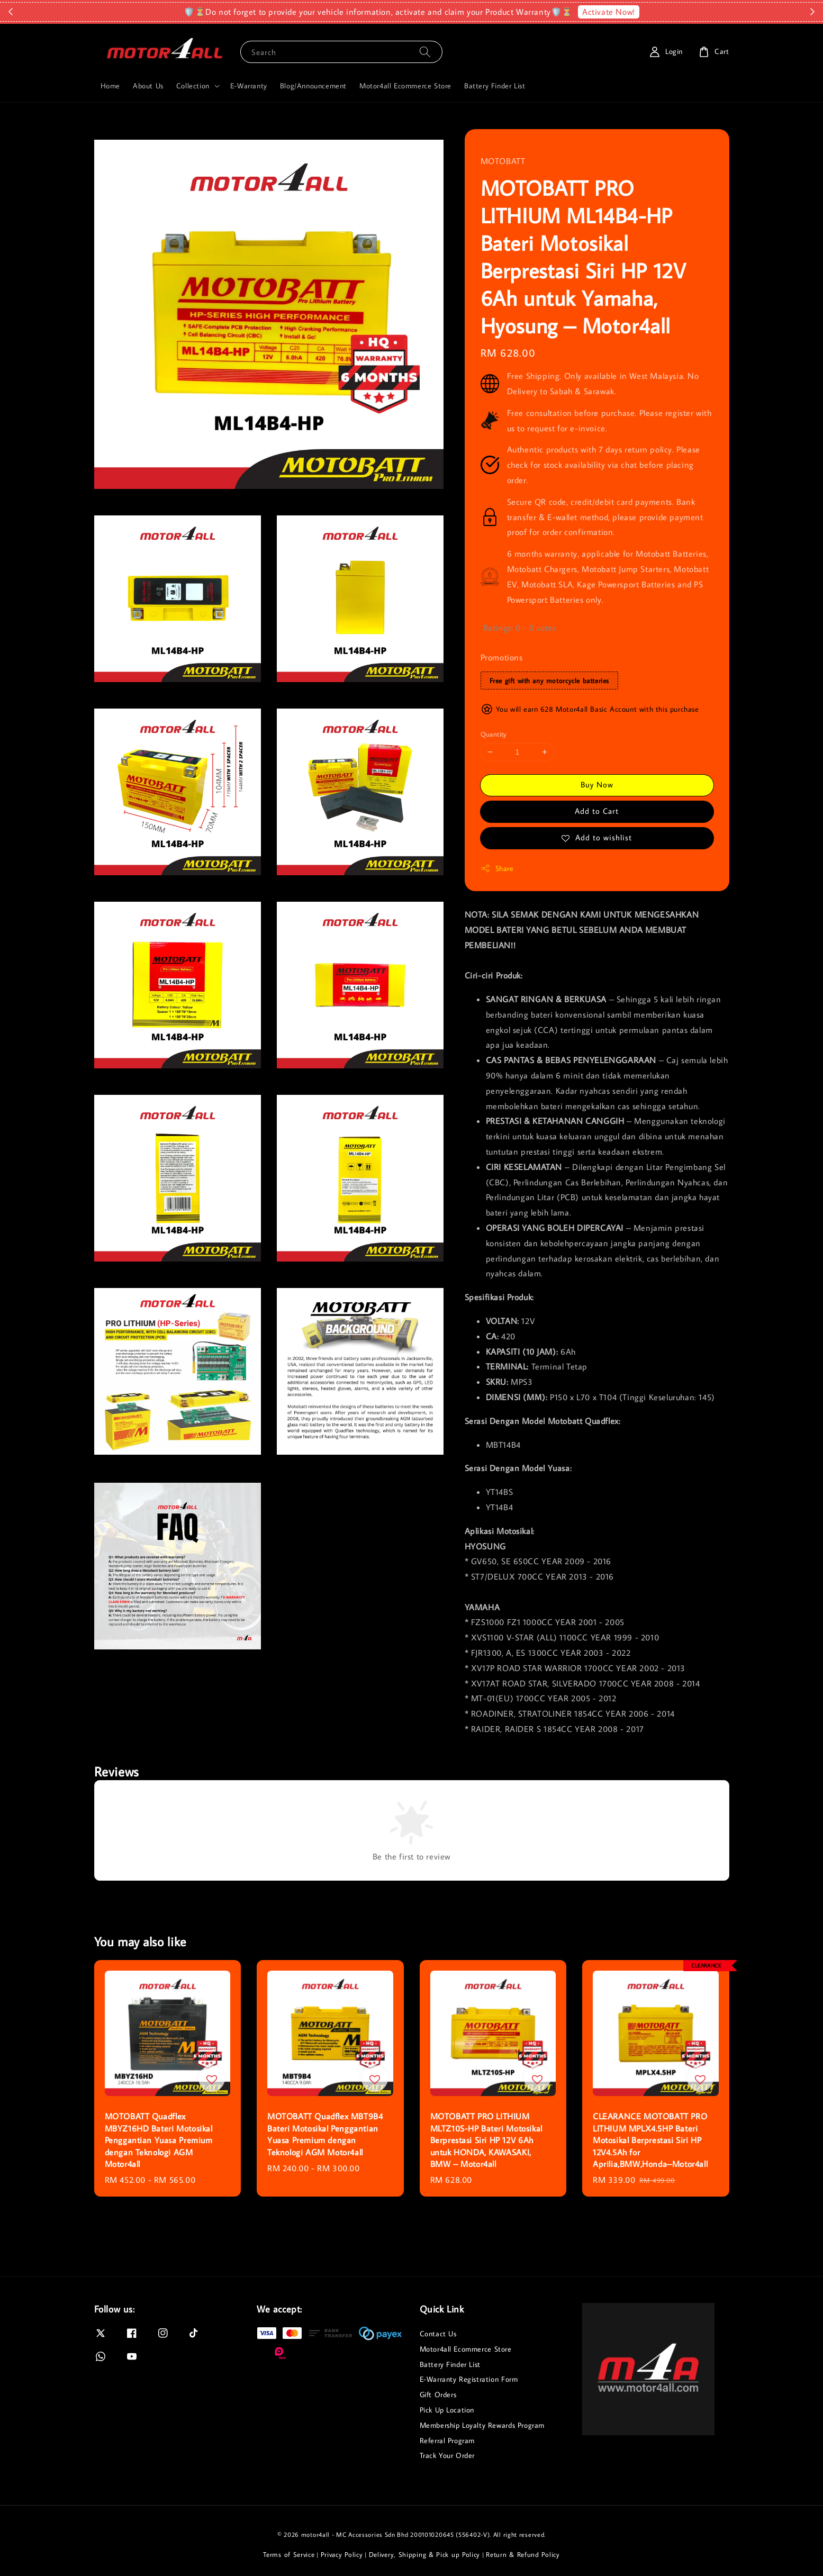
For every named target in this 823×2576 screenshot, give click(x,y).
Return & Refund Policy (522, 2554)
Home (110, 85)
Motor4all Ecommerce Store (405, 85)
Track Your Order (447, 2455)
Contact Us (438, 2333)
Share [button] (497, 869)
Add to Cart (597, 811)
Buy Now (597, 784)
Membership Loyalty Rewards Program (482, 2425)
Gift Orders (438, 2394)
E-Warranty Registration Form (469, 2379)
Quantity (494, 734)
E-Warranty (248, 85)
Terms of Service (288, 2554)
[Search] (425, 51)
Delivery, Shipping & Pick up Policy (425, 2554)
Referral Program (447, 2440)
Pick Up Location (447, 2410)
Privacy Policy (342, 2554)
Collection (193, 85)
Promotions (502, 657)
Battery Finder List (494, 85)
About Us (148, 85)
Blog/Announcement (313, 85)
